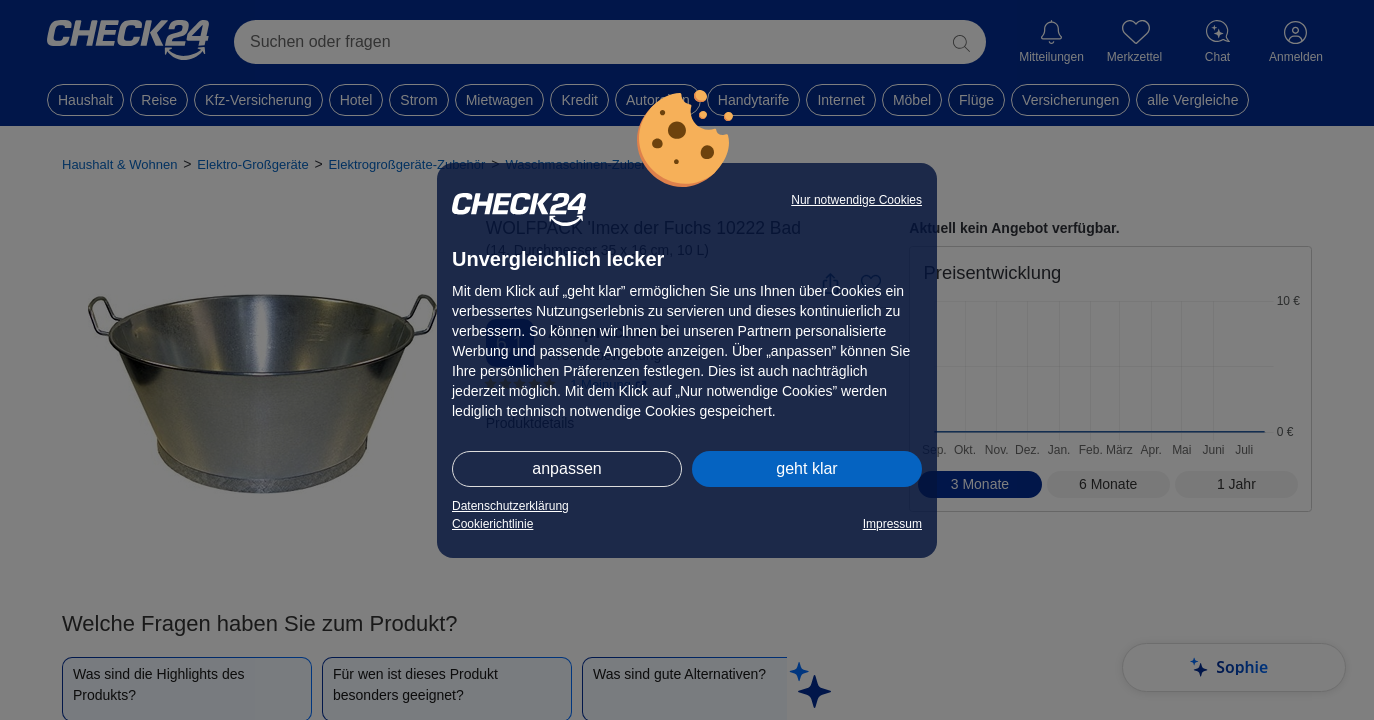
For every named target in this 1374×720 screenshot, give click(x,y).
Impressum (892, 524)
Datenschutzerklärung (510, 506)
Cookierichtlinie (492, 524)
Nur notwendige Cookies (856, 200)
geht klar (806, 468)
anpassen (566, 468)
